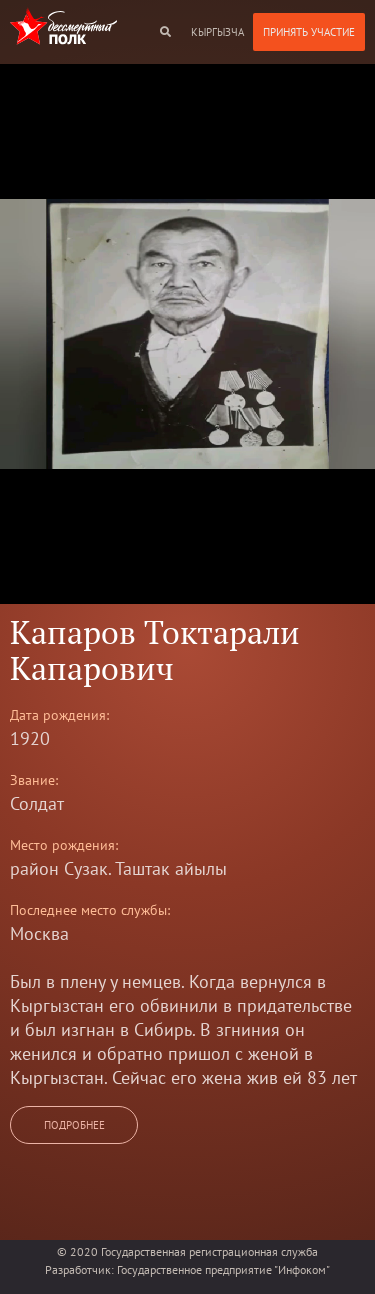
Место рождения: (64, 845)
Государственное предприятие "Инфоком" (223, 1269)
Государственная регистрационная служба (209, 1251)
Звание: (34, 780)
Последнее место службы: (90, 910)
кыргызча (217, 32)
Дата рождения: (59, 715)
